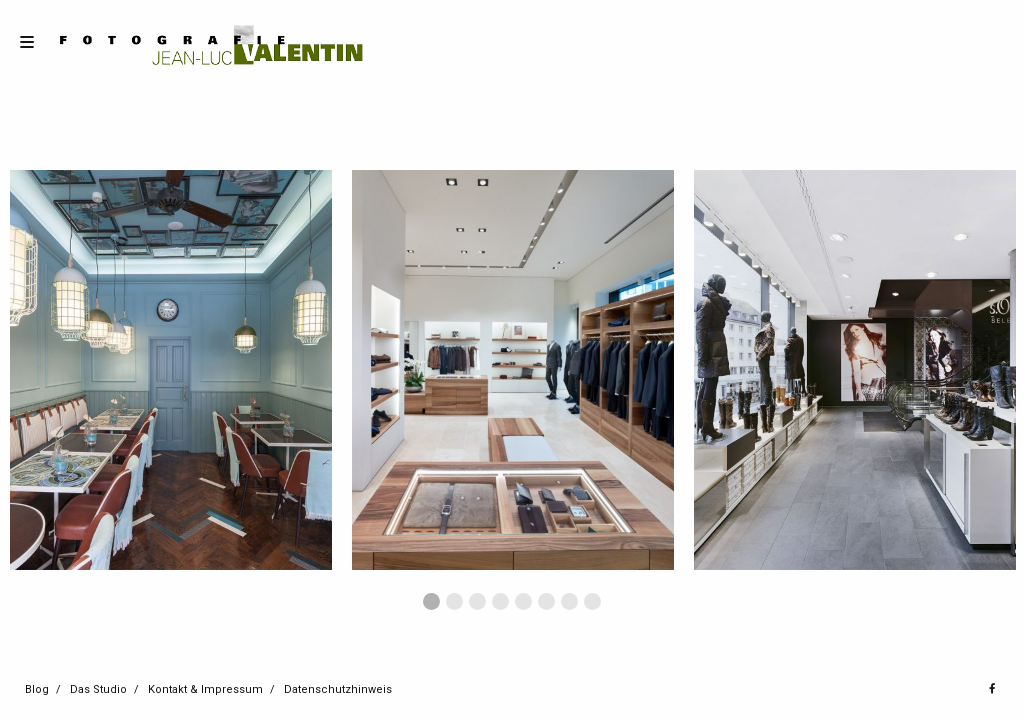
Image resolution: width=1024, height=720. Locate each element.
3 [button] (477, 601)
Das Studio (98, 689)
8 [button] (592, 601)
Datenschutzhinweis (338, 689)
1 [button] (431, 601)
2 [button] (454, 601)
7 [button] (569, 601)
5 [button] (523, 601)
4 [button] (500, 601)
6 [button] (546, 601)
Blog (37, 689)
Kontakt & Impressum (205, 689)
